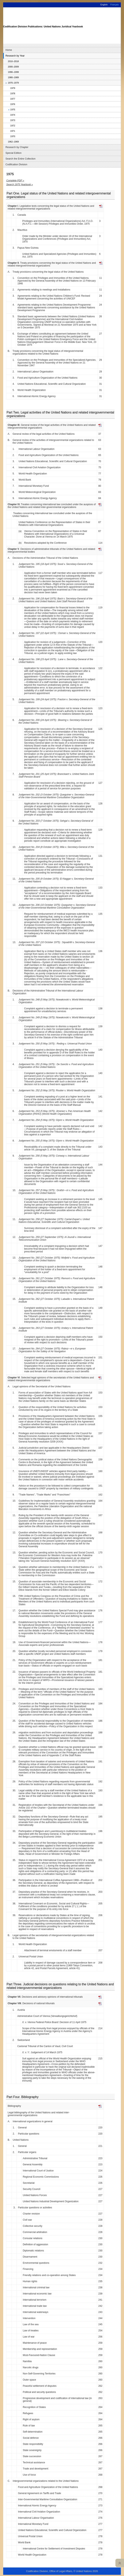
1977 (12, 99)
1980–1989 (13, 77)
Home (9, 50)
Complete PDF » (15, 180)
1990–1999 (13, 72)
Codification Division (16, 164)
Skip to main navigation (11, 1)
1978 (12, 93)
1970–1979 (13, 83)
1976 (12, 104)
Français (114, 4)
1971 (12, 131)
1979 (12, 88)
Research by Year (15, 55)
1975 (12, 109)
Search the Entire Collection (21, 158)
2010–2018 (13, 61)
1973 (12, 120)
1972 (12, 125)
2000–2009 (13, 66)
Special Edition (13, 153)
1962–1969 (13, 141)
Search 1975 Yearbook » (19, 184)
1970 (12, 136)
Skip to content (30, 1)
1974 (12, 115)
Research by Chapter (17, 147)
